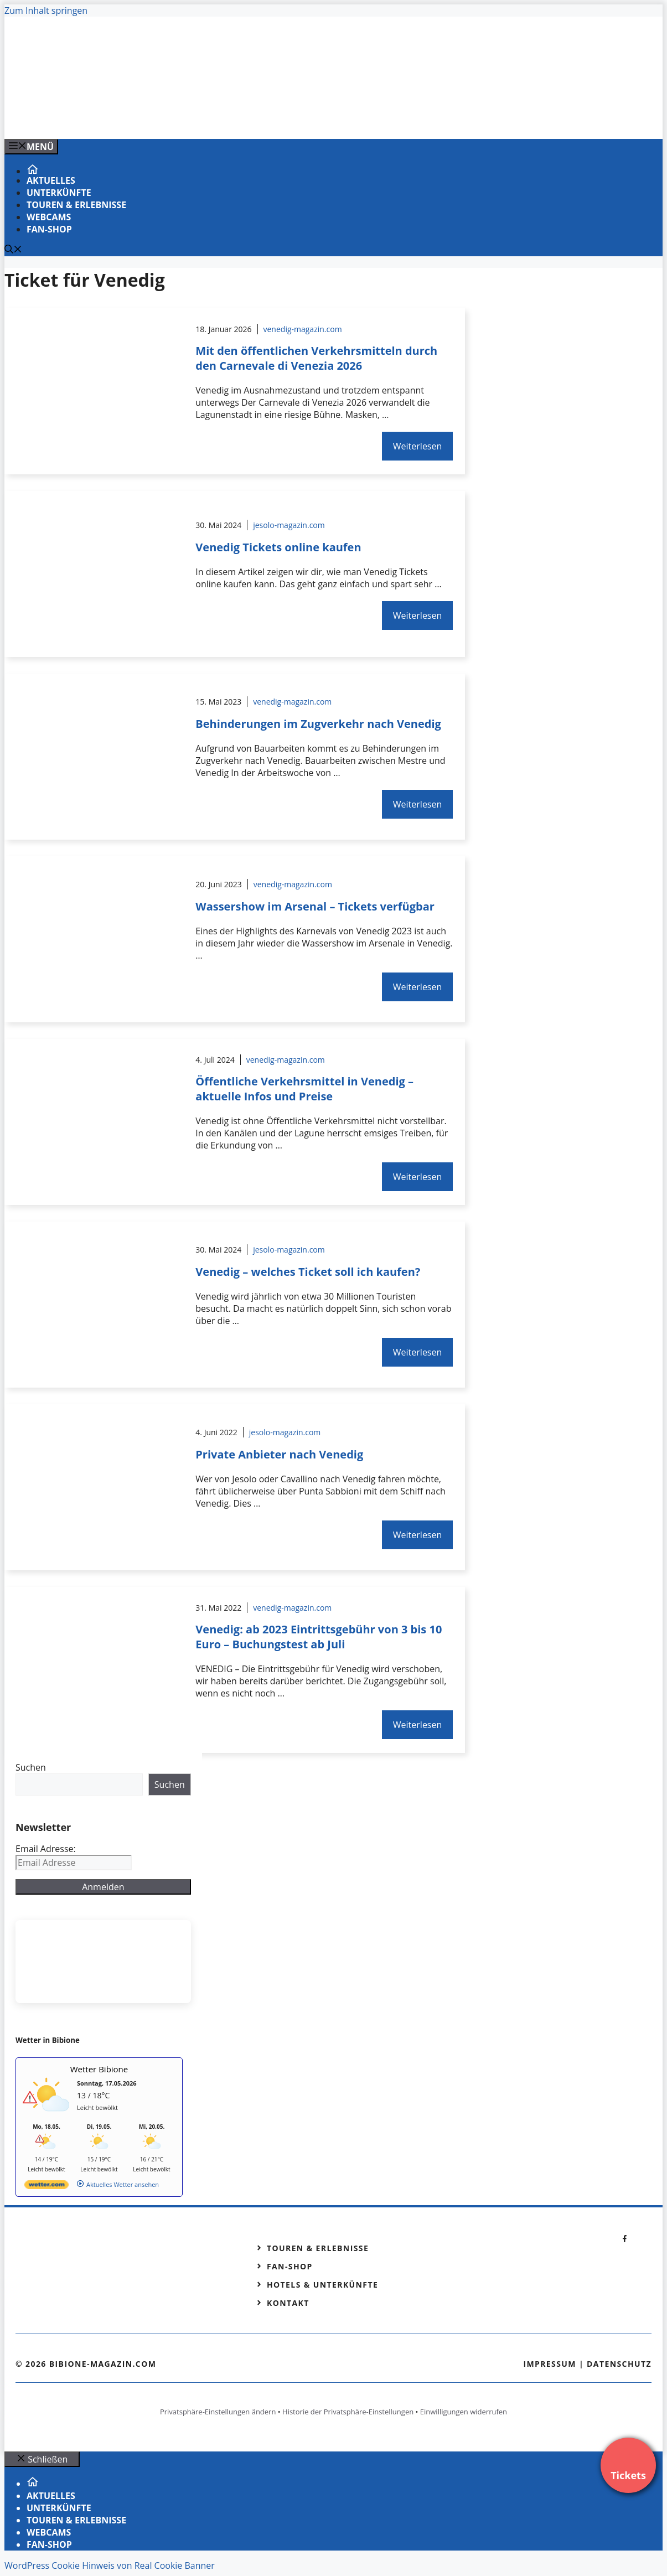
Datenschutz (619, 2363)
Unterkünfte (59, 193)
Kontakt (288, 2303)
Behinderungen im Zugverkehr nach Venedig (318, 723)
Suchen (30, 1767)
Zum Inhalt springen (45, 10)
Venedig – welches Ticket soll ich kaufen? (307, 1271)
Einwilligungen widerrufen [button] (463, 2412)
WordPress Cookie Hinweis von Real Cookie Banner (109, 2565)
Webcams (49, 217)
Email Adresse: (45, 1849)
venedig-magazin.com (302, 329)
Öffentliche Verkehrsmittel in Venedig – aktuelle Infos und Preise (304, 1089)
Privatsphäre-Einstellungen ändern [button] (218, 2412)
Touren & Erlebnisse (76, 205)
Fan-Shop (49, 229)
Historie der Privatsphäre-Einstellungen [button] (347, 2412)
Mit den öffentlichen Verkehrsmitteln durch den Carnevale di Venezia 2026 (316, 358)
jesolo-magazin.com (289, 525)
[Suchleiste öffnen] (13, 250)
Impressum (549, 2363)
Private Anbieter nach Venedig (279, 1454)
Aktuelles (51, 180)
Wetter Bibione (99, 2069)
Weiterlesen (417, 446)
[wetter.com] (46, 2186)
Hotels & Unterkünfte (322, 2284)
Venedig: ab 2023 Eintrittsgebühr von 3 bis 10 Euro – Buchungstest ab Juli (318, 1637)
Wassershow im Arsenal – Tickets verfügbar (315, 906)
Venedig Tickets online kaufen (278, 547)
